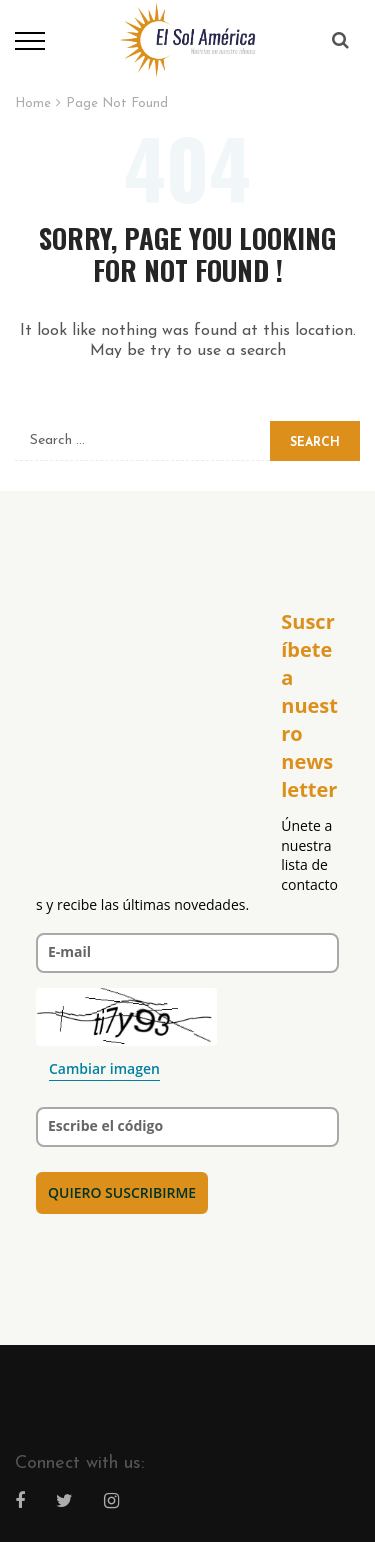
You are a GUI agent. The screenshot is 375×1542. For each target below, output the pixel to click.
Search (315, 443)
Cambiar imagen (104, 1068)
